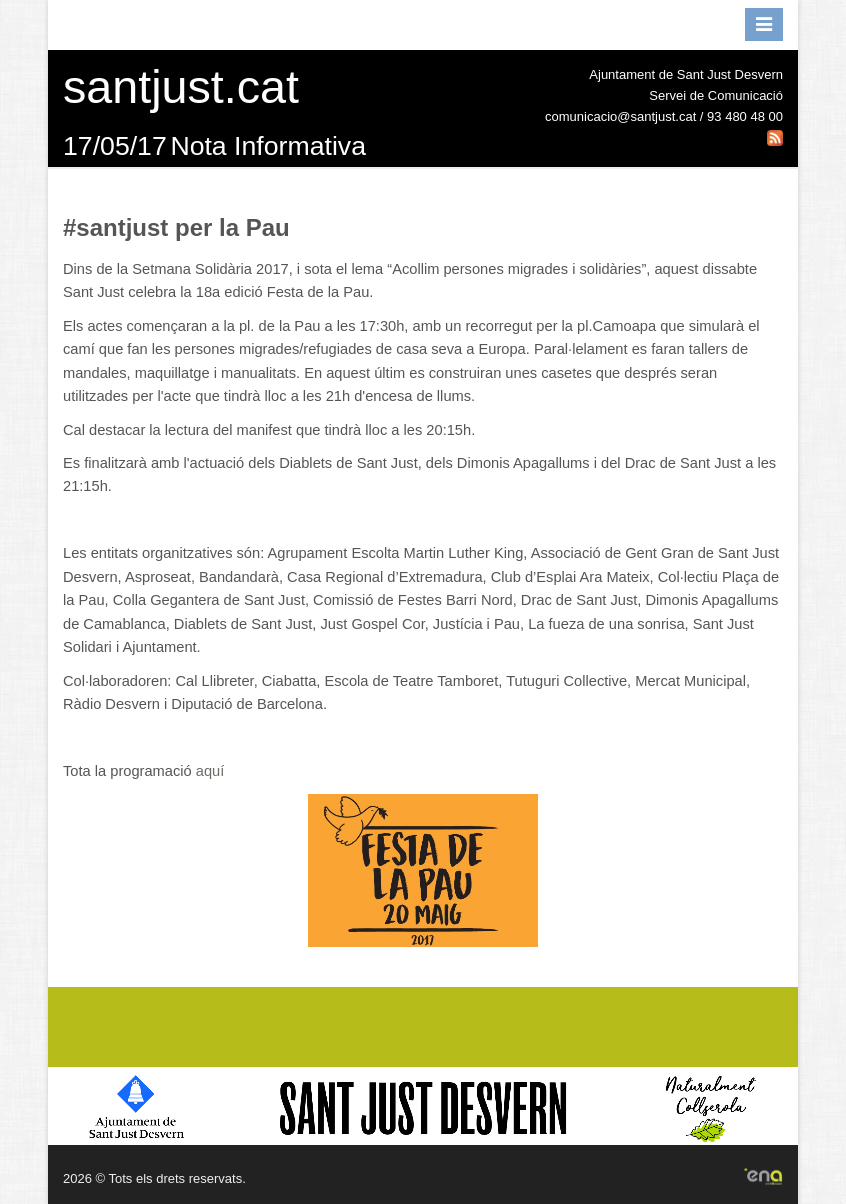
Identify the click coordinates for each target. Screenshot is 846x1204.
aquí (210, 771)
